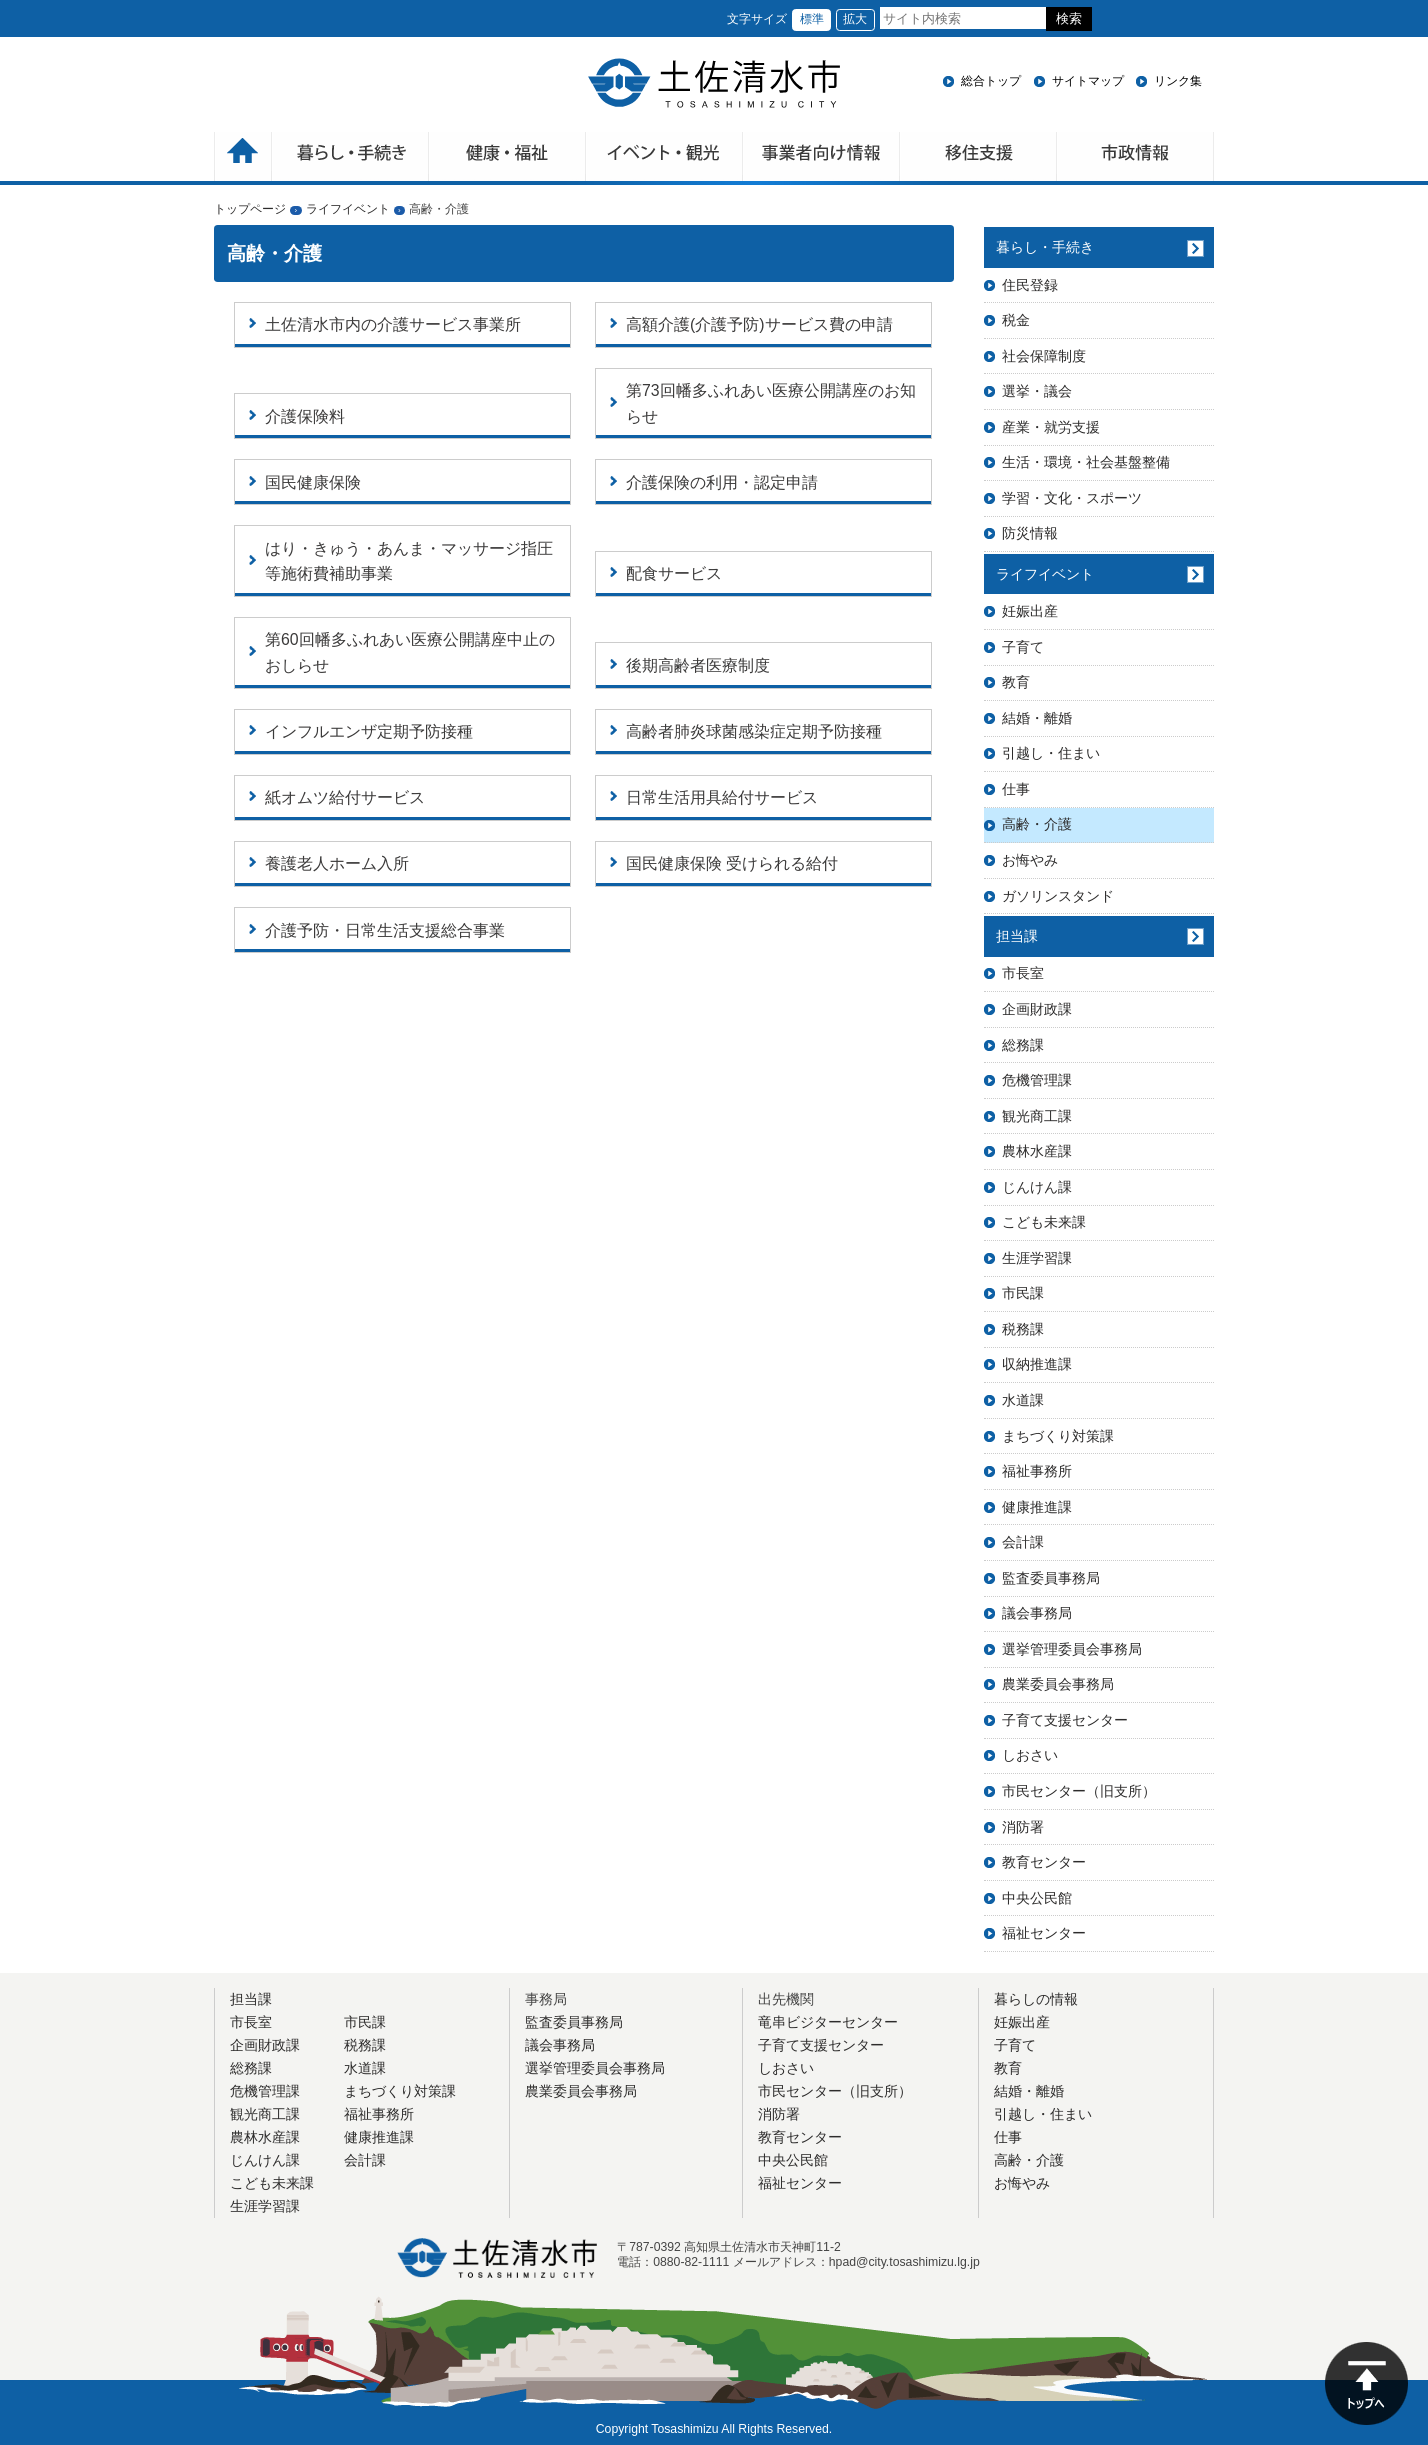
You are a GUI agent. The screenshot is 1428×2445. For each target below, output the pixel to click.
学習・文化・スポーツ (1072, 498)
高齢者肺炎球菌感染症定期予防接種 (754, 731)
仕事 (1016, 789)
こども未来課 (1044, 1222)
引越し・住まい (1051, 753)
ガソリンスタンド (1058, 896)
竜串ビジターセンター (828, 2022)
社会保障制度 (1044, 356)
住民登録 (1030, 285)
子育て (1023, 647)
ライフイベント (348, 209)
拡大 (855, 19)
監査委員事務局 (1051, 1578)
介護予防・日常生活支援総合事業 (385, 930)
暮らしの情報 (1036, 1999)
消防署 (1023, 1827)
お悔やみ (1030, 860)
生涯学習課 (1037, 1258)
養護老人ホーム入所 (337, 863)
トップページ (250, 209)
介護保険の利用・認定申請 (722, 482)
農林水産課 (1037, 1151)
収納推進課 (1037, 1364)
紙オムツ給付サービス (345, 797)
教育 (1016, 682)
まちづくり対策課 (1058, 1436)
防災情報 (1030, 533)
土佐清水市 (714, 83)
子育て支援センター (1065, 1720)
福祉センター (1044, 1933)
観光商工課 (1037, 1116)
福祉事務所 (1037, 1471)
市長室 (1023, 973)
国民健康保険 (313, 482)
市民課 (1023, 1293)
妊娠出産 (1030, 611)
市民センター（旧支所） (1079, 1791)
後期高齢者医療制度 (698, 665)
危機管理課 (1037, 1080)
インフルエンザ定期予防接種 (369, 731)
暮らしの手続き (350, 158)
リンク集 (1178, 81)
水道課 (1023, 1400)
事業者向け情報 (821, 158)
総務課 (1023, 1045)
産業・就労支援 (1051, 427)
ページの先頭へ (1366, 2383)
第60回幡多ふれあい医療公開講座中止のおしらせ (410, 652)
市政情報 (1135, 158)
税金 (1016, 320)
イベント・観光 (664, 158)
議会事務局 (1037, 1613)
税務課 (1023, 1329)
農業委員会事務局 (1058, 1684)
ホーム (243, 158)
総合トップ (991, 81)
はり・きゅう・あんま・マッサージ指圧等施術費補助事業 (409, 561)
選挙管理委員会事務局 (1072, 1649)
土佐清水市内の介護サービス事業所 (393, 324)
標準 (812, 19)
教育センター (1044, 1862)
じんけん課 (1037, 1187)
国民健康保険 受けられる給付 (732, 863)
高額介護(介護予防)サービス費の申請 (759, 324)
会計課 (1023, 1542)
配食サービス (674, 573)
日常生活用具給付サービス (722, 797)
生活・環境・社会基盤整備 (1086, 462)
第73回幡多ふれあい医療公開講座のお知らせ (771, 403)
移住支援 (978, 158)
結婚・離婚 (1037, 718)
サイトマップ (1088, 81)
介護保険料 (305, 416)
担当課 (1017, 936)
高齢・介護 (1037, 824)
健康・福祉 (507, 158)
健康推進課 (1037, 1507)
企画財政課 (1037, 1009)
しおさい (1030, 1755)
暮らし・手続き (1045, 247)
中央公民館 (1037, 1898)
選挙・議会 (1037, 391)
